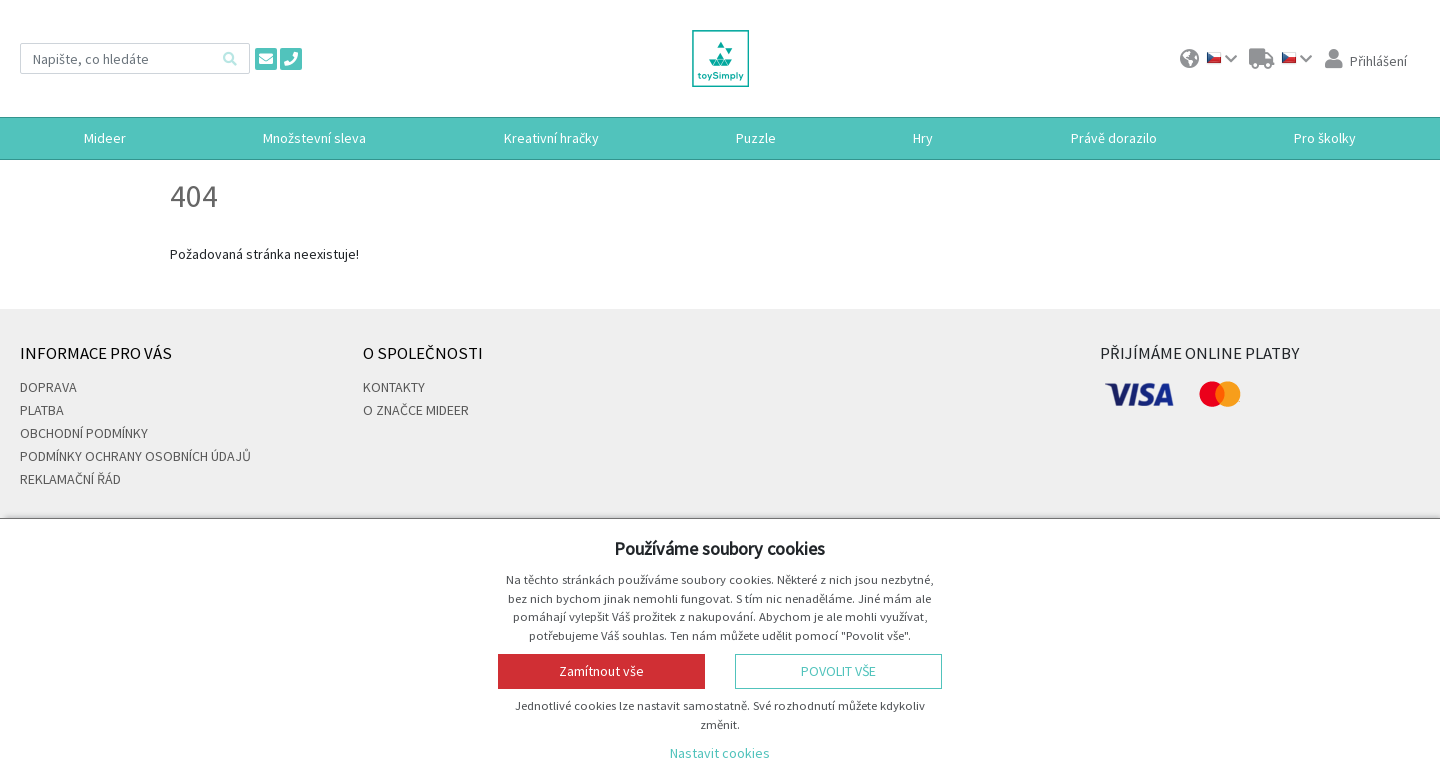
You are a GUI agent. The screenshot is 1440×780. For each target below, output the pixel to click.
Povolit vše (838, 671)
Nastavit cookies (720, 753)
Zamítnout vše (601, 671)
